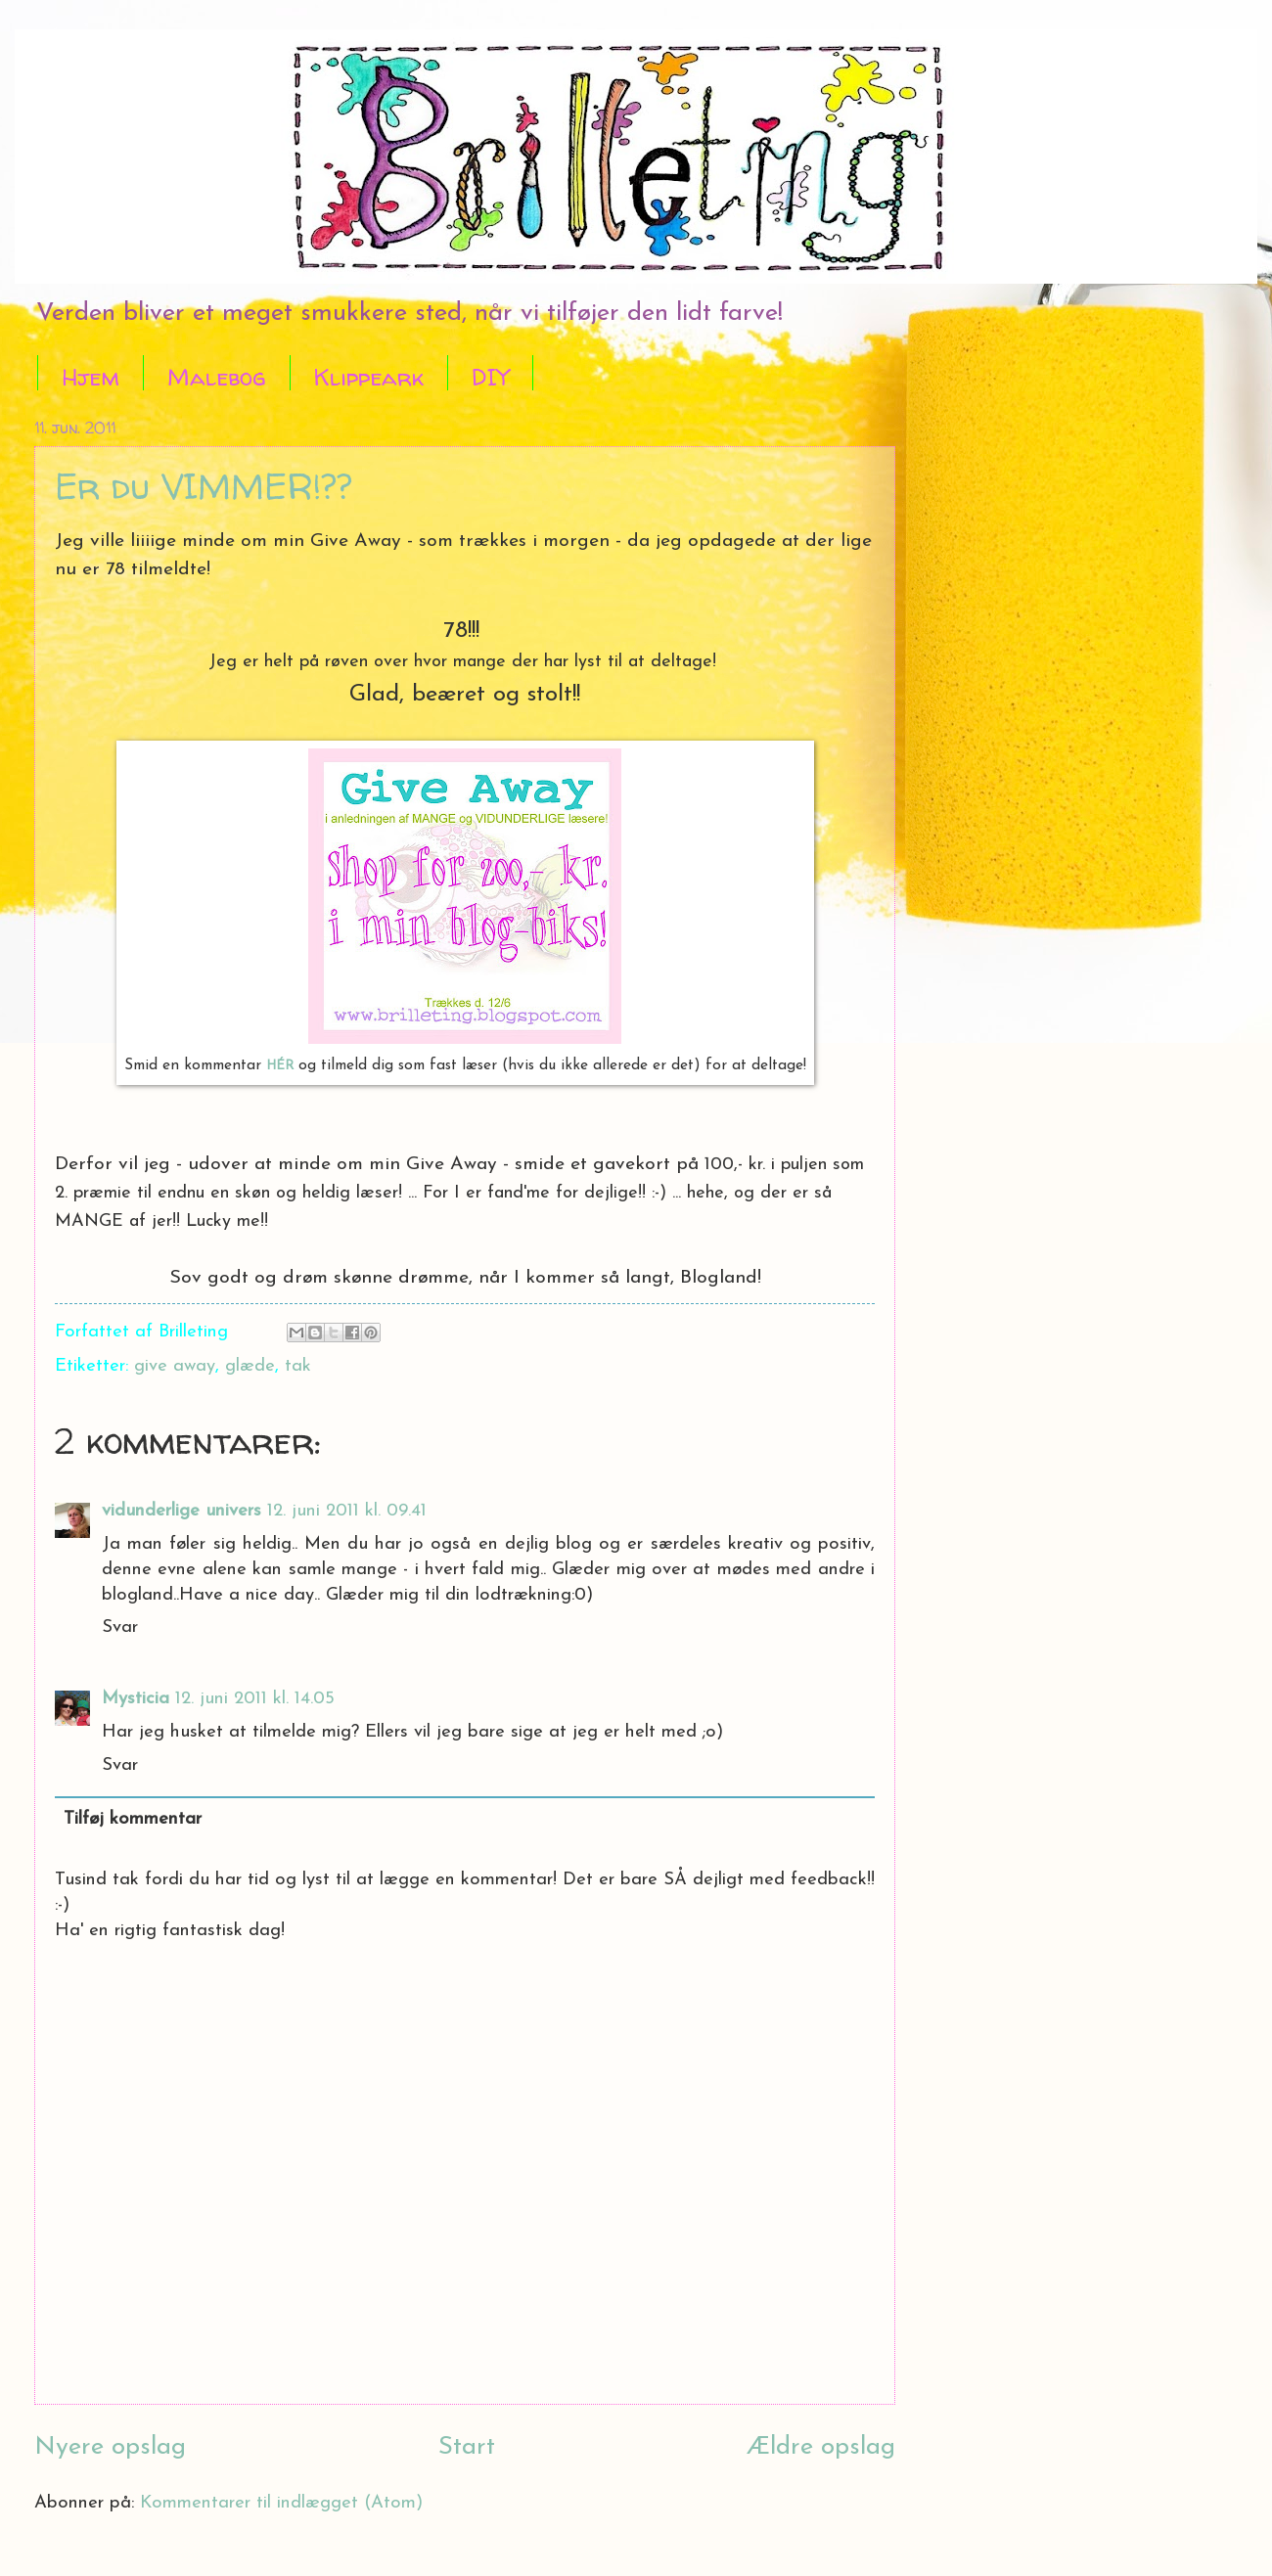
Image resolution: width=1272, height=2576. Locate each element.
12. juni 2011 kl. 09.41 (347, 1511)
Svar (120, 1627)
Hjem (90, 377)
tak (298, 1366)
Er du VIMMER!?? (203, 486)
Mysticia (135, 1699)
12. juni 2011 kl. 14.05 (255, 1699)
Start (466, 2447)
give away (174, 1366)
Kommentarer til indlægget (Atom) (281, 2503)
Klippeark (369, 377)
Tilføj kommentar (133, 1819)
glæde (250, 1366)
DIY (490, 377)
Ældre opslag (821, 2447)
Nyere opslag (110, 2447)
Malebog (216, 377)
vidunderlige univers (181, 1511)
